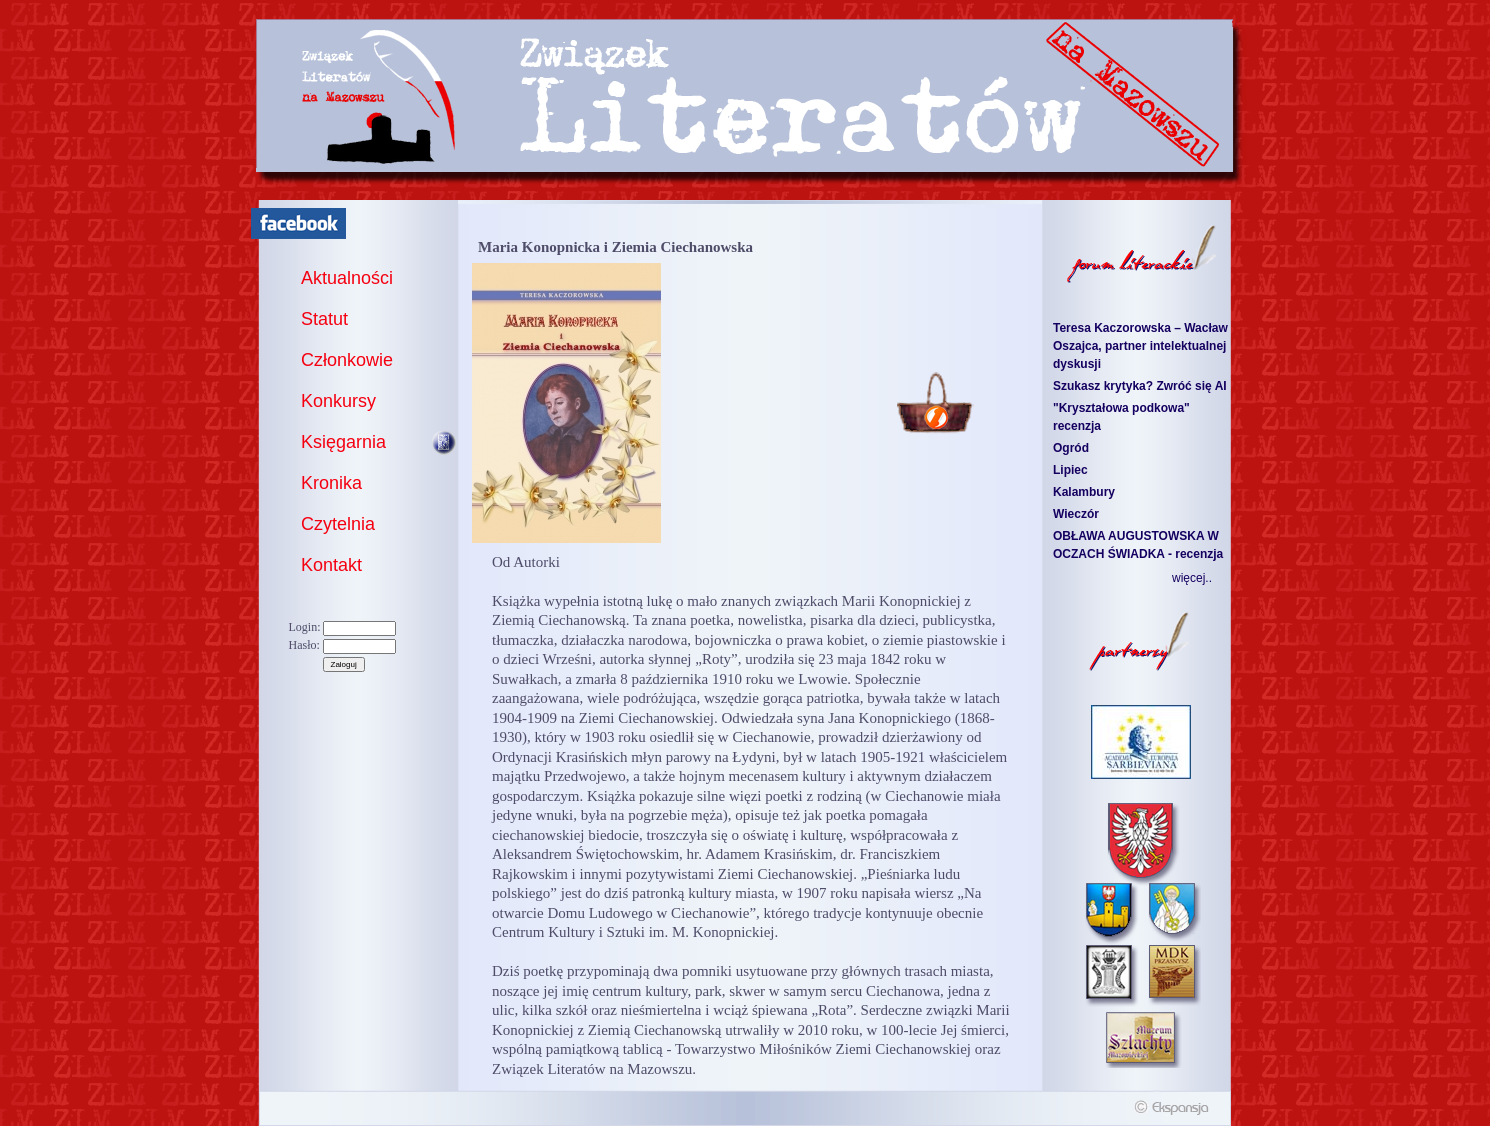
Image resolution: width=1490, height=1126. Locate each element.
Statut (324, 319)
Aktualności (347, 278)
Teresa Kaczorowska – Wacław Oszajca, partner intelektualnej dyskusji (1140, 346)
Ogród (1071, 448)
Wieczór (1076, 514)
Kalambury (1084, 492)
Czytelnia (338, 524)
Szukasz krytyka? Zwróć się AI (1140, 386)
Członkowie (347, 360)
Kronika (331, 483)
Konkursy (338, 401)
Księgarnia (343, 442)
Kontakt (331, 565)
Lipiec (1070, 470)
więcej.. (1192, 578)
